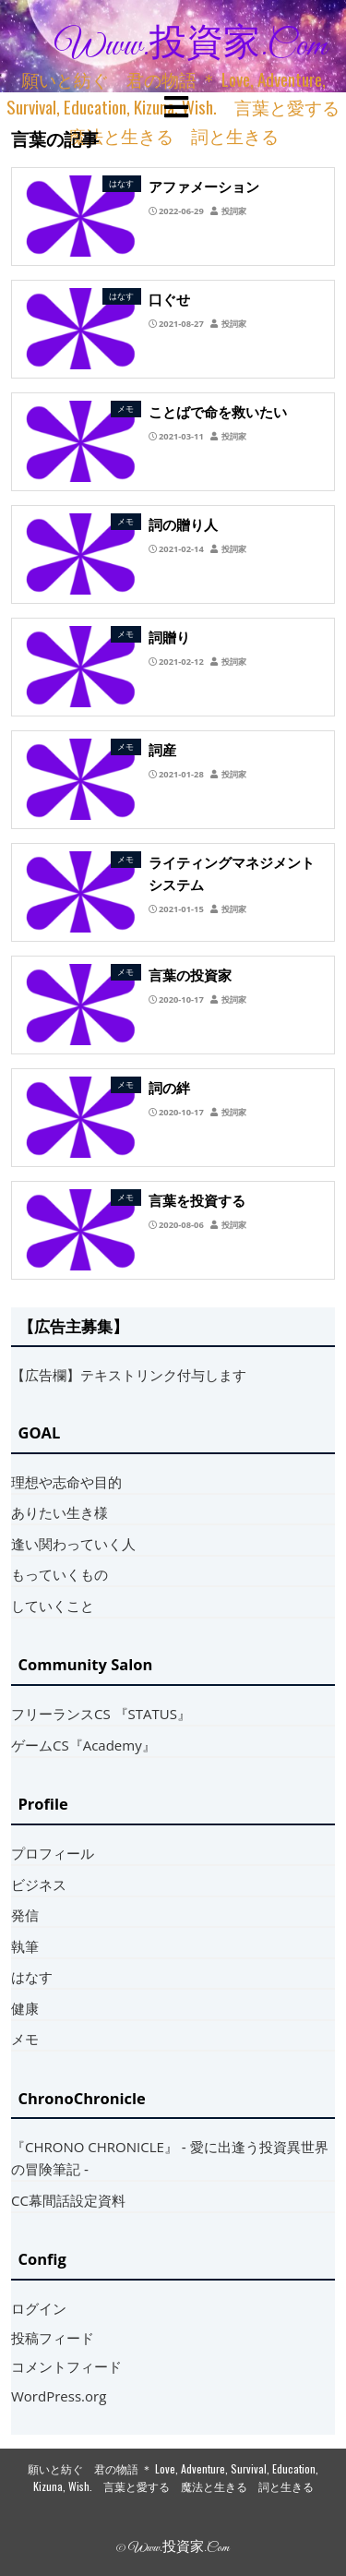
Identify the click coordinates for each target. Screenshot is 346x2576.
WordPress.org (58, 2396)
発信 (25, 1915)
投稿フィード (52, 2338)
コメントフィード (66, 2366)
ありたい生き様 (59, 1512)
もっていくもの (59, 1574)
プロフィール (52, 1853)
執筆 (25, 1946)
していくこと (52, 1605)
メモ (25, 2038)
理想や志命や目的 (66, 1482)
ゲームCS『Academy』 (83, 1745)
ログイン (38, 2308)
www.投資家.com (191, 46)
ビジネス (38, 1884)
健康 (25, 2008)
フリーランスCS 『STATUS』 (101, 1713)
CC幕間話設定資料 (68, 2200)
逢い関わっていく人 (73, 1544)
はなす (32, 1977)
